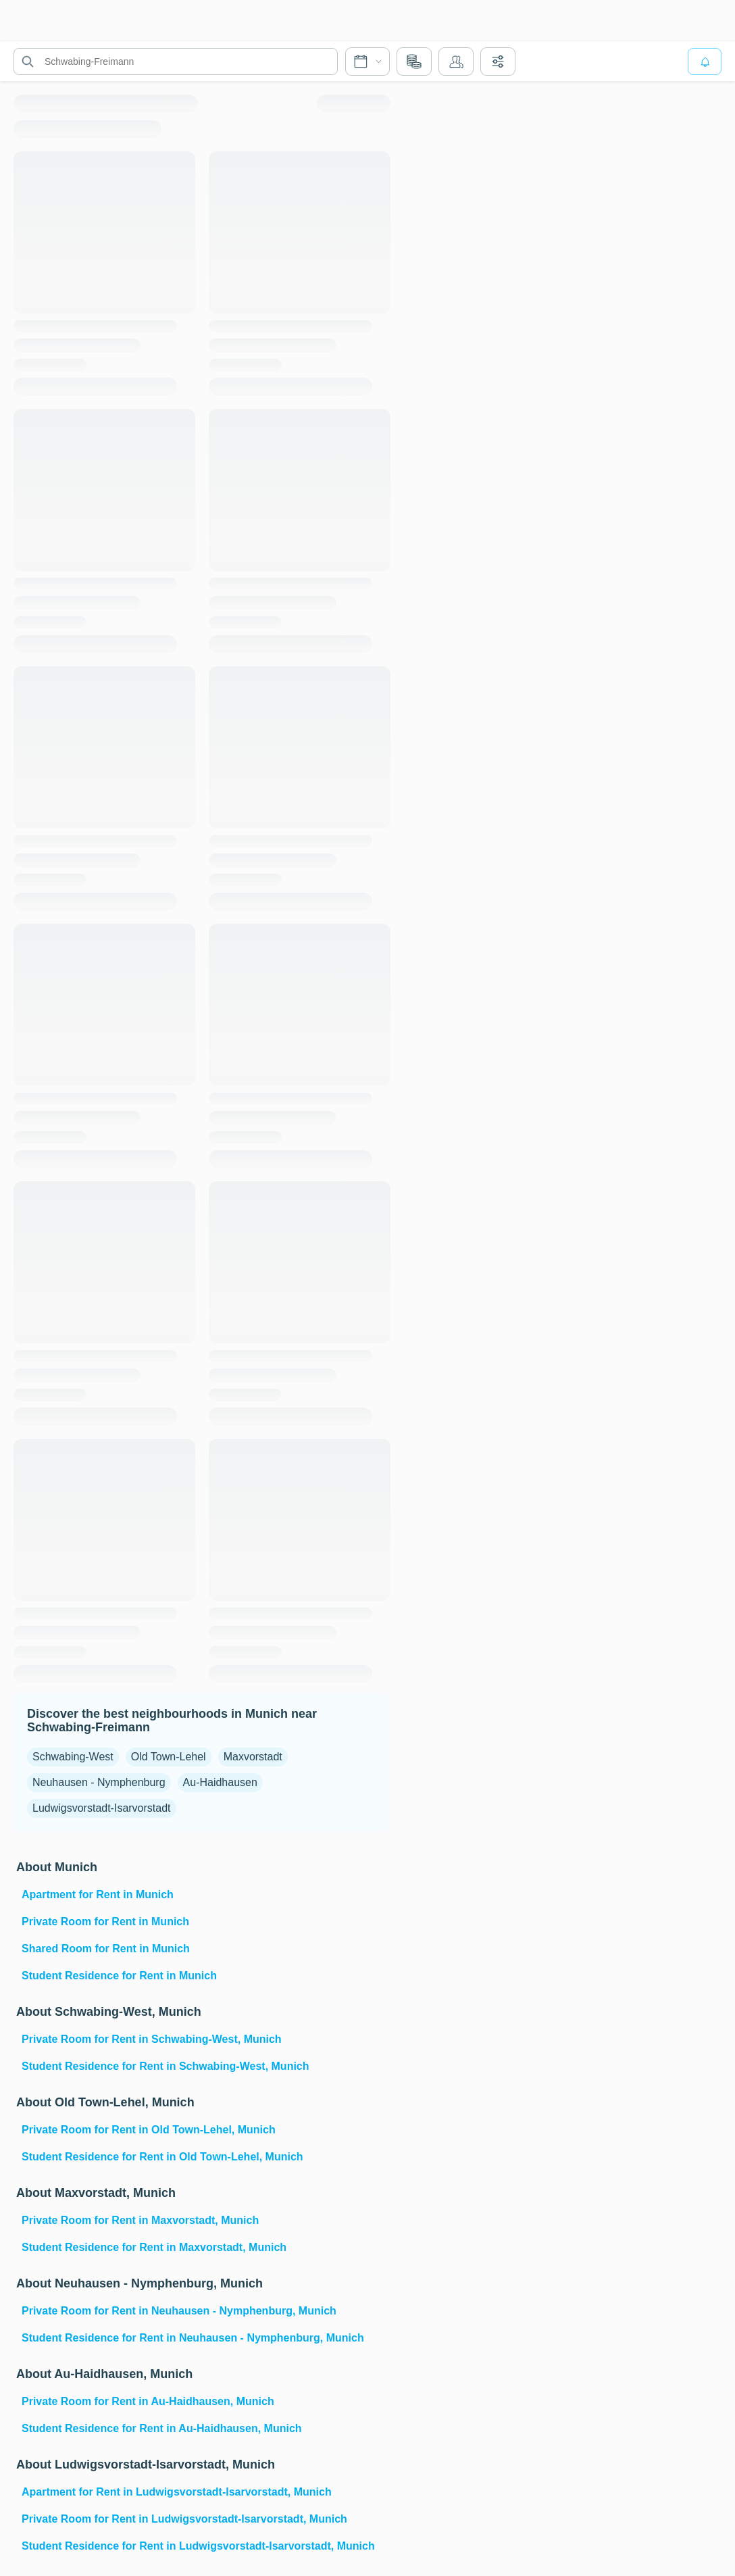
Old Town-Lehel (168, 1756)
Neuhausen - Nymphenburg (99, 1782)
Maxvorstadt (253, 1756)
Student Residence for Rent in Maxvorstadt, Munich (154, 2247)
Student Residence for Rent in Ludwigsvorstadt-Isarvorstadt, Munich (198, 2546)
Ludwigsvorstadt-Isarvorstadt (101, 1808)
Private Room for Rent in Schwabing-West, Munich (152, 2039)
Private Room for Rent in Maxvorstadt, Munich (140, 2220)
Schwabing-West (72, 1756)
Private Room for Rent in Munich (105, 1921)
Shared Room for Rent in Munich (106, 1948)
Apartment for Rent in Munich (98, 1894)
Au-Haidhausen (220, 1782)
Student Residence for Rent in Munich (119, 1975)
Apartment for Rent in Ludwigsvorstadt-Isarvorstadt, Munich (177, 2492)
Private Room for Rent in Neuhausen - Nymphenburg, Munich (179, 2311)
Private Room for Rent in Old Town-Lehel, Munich (149, 2129)
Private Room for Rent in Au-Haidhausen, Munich (148, 2401)
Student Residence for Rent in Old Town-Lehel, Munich (162, 2156)
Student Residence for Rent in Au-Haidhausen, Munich (162, 2428)
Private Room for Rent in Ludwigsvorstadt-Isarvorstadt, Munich (184, 2519)
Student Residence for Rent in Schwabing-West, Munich (165, 2066)
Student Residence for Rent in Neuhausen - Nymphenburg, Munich (193, 2338)
